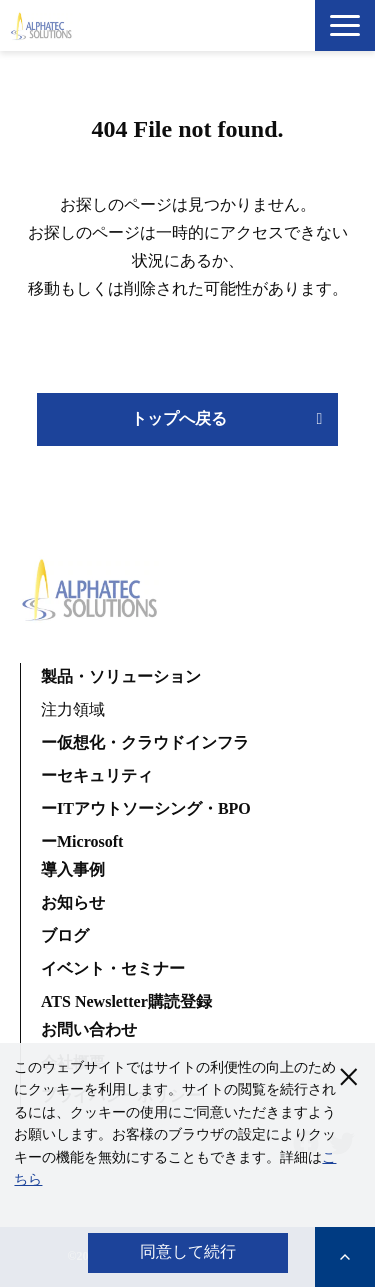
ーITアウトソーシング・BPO (146, 808)
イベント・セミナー (113, 968)
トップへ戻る (179, 418)
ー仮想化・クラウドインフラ (145, 742)
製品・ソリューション (121, 676)
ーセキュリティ (97, 775)
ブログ (65, 935)
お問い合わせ (89, 1029)
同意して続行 (188, 1251)
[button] (345, 25)
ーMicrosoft (82, 841)
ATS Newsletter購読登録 (126, 1001)
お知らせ (73, 902)
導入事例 (73, 869)
